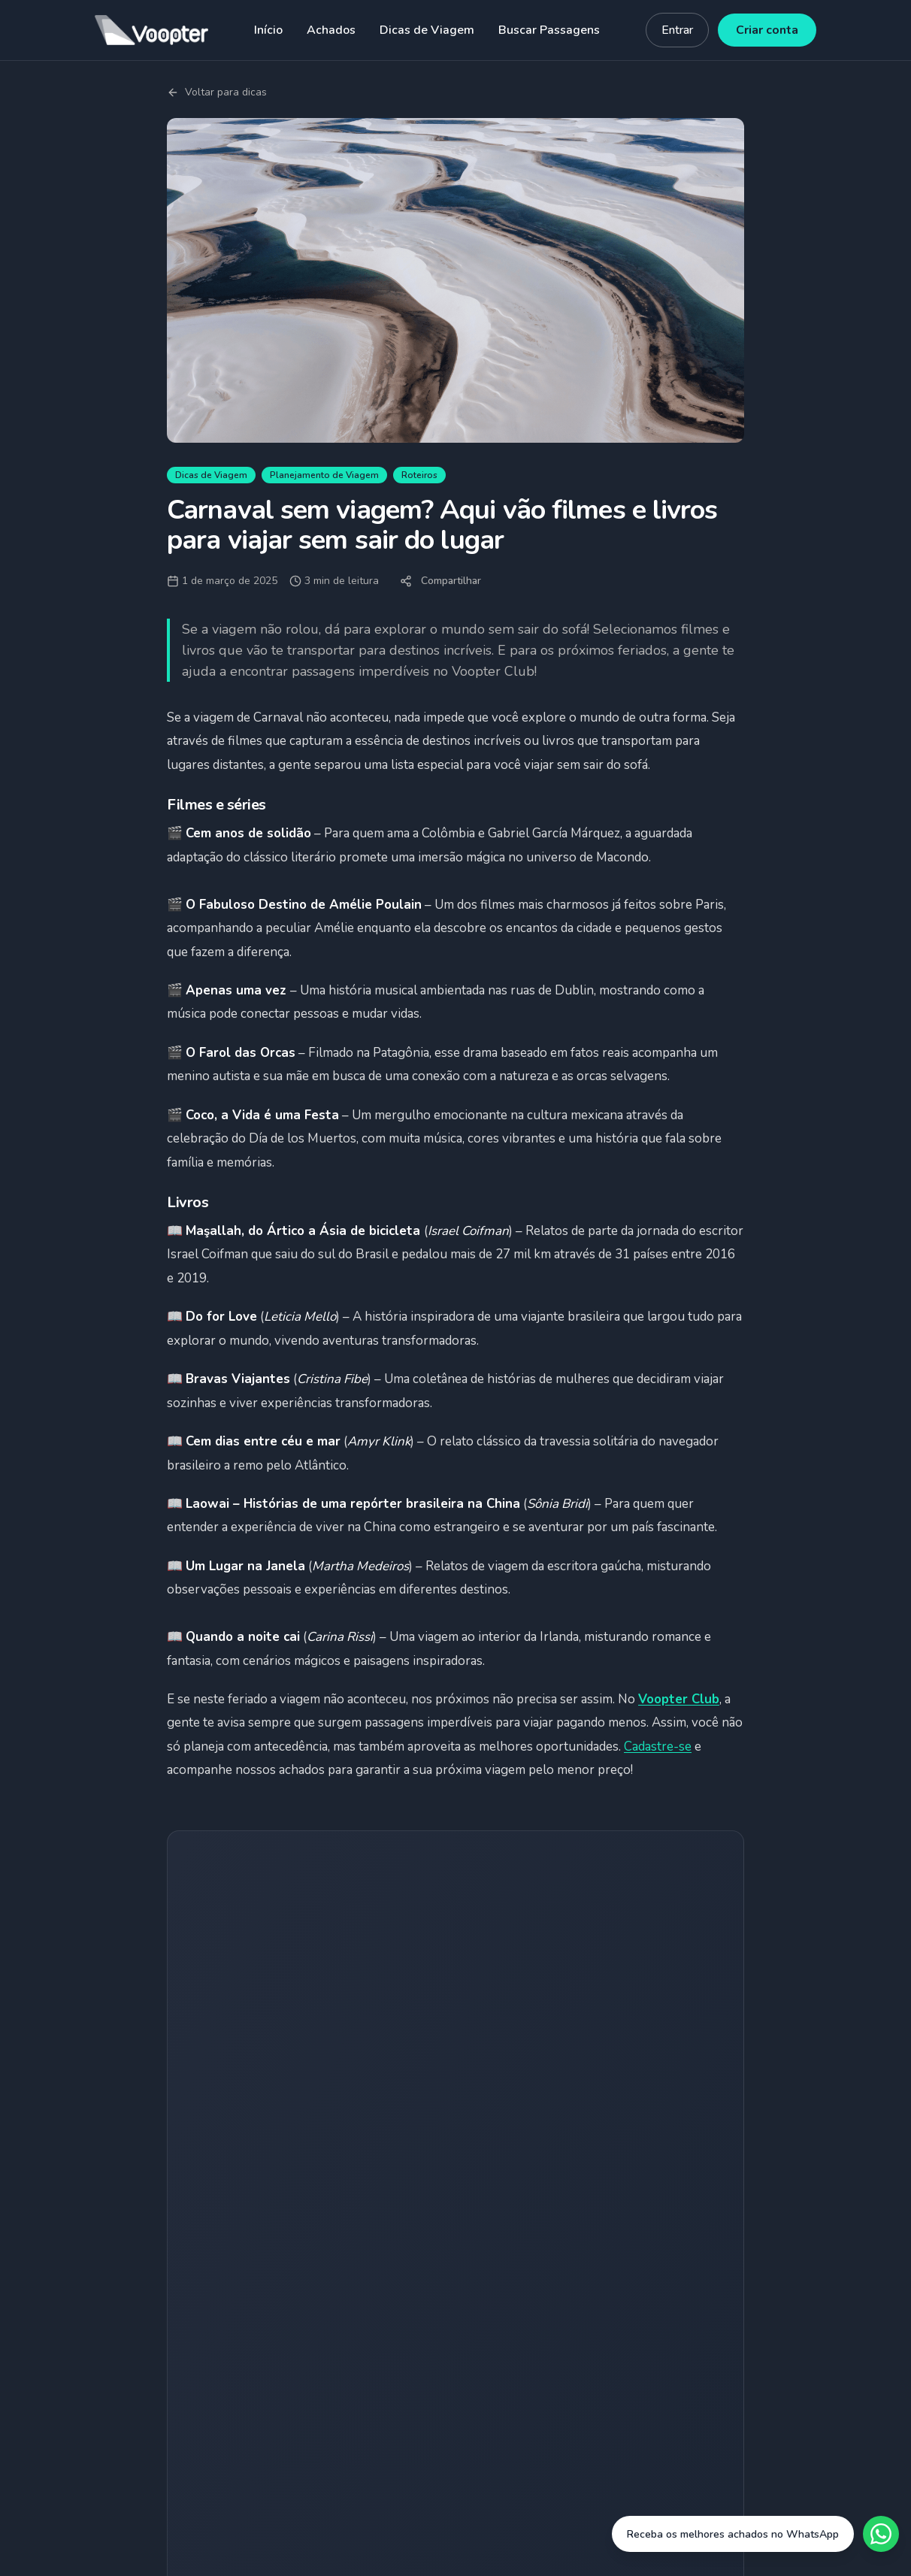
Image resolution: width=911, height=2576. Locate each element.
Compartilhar (440, 581)
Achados (331, 30)
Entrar (677, 30)
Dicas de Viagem (427, 30)
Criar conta (767, 30)
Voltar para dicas (217, 92)
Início (268, 30)
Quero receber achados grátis (455, 2076)
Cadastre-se (658, 1746)
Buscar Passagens (549, 30)
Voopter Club (678, 1699)
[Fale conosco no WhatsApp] (755, 2534)
